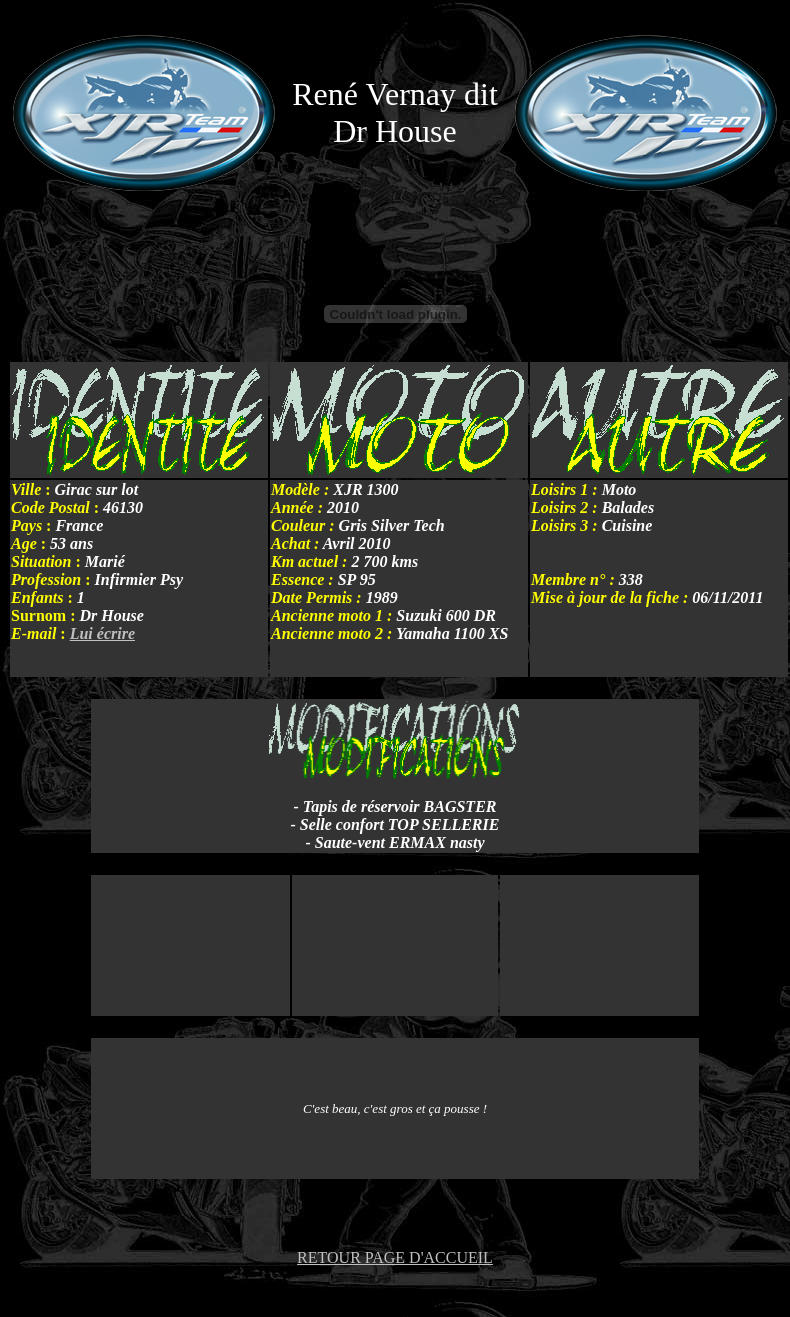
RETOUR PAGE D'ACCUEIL (395, 1257)
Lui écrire (102, 633)
